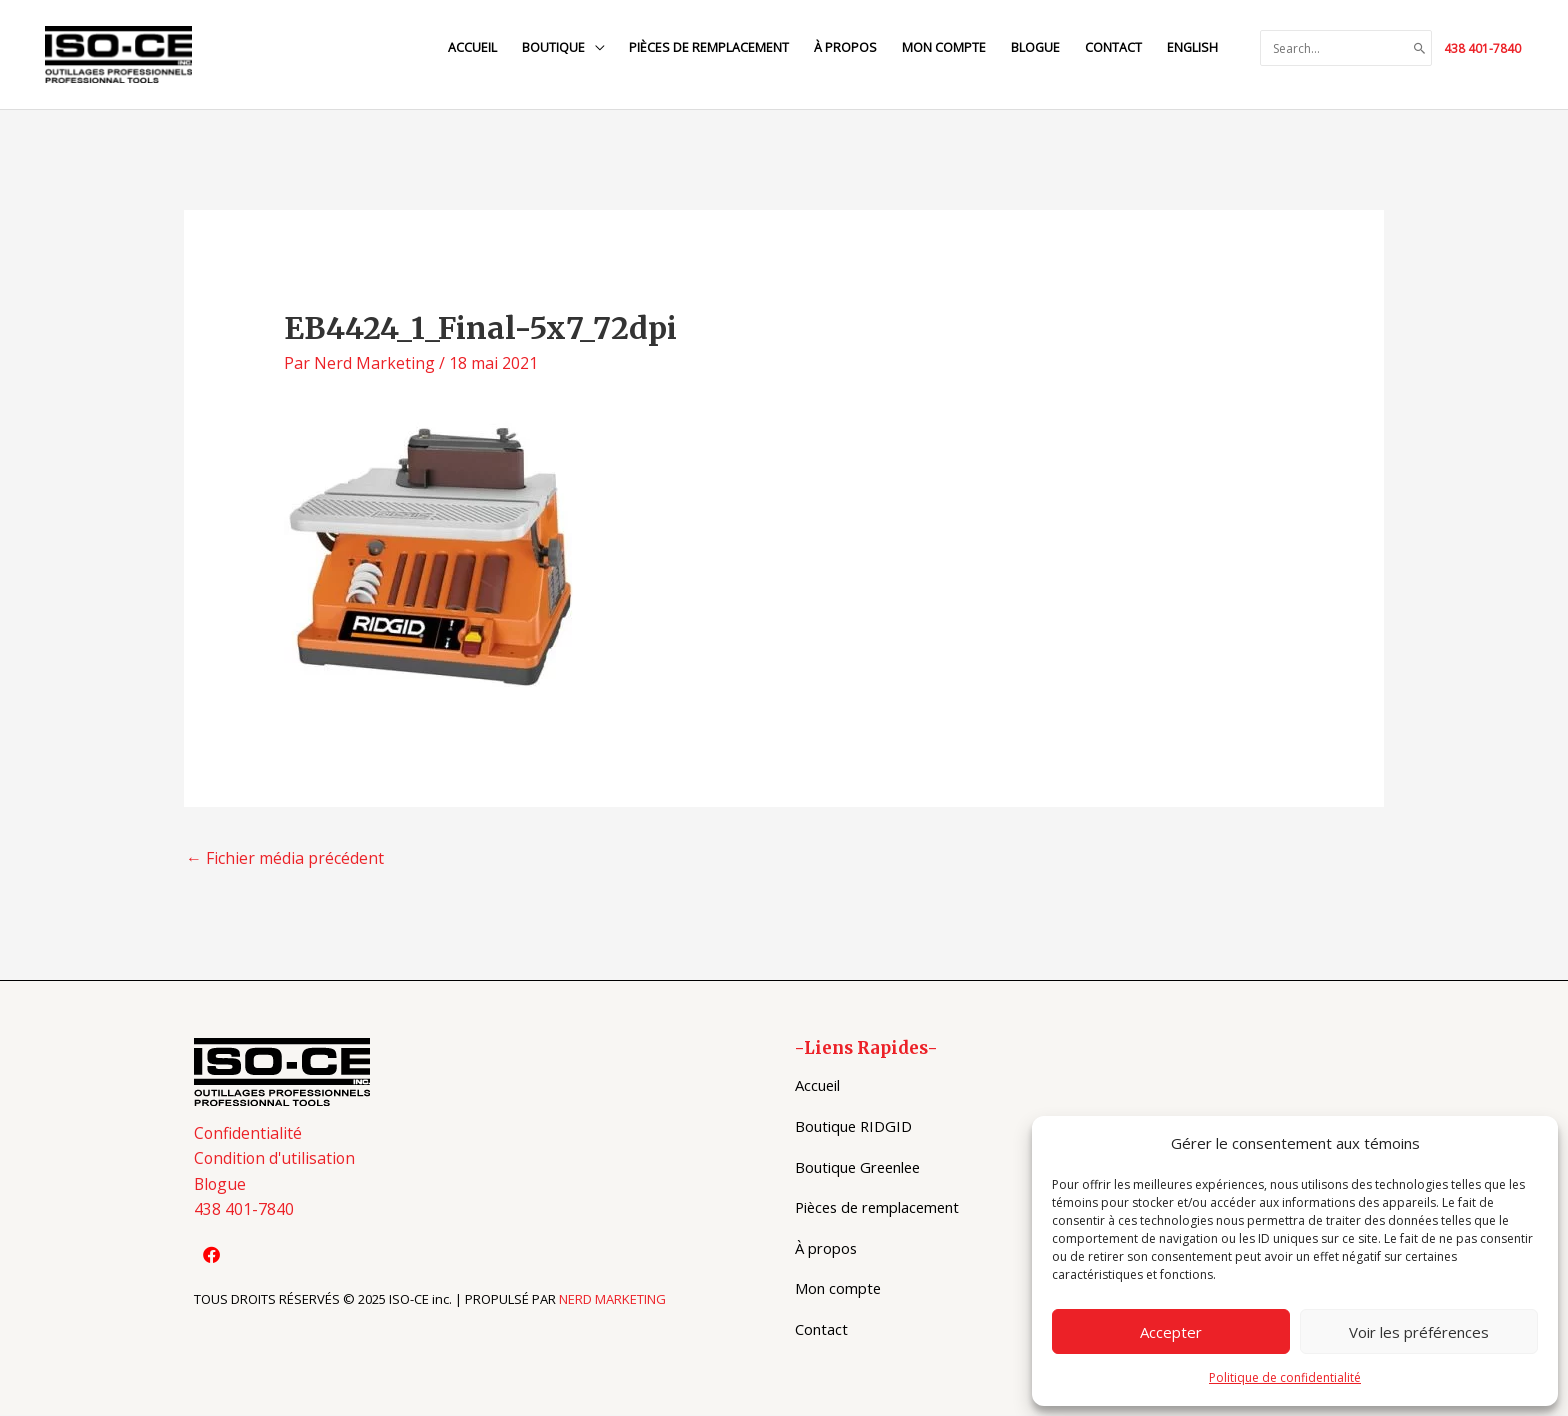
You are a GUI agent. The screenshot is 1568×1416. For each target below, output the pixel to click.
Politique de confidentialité (1285, 1377)
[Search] (1420, 49)
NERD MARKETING (612, 1301)
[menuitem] (1191, 48)
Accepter (1171, 1332)
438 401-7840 (1482, 48)
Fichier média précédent (285, 859)
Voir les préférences (1419, 1332)
